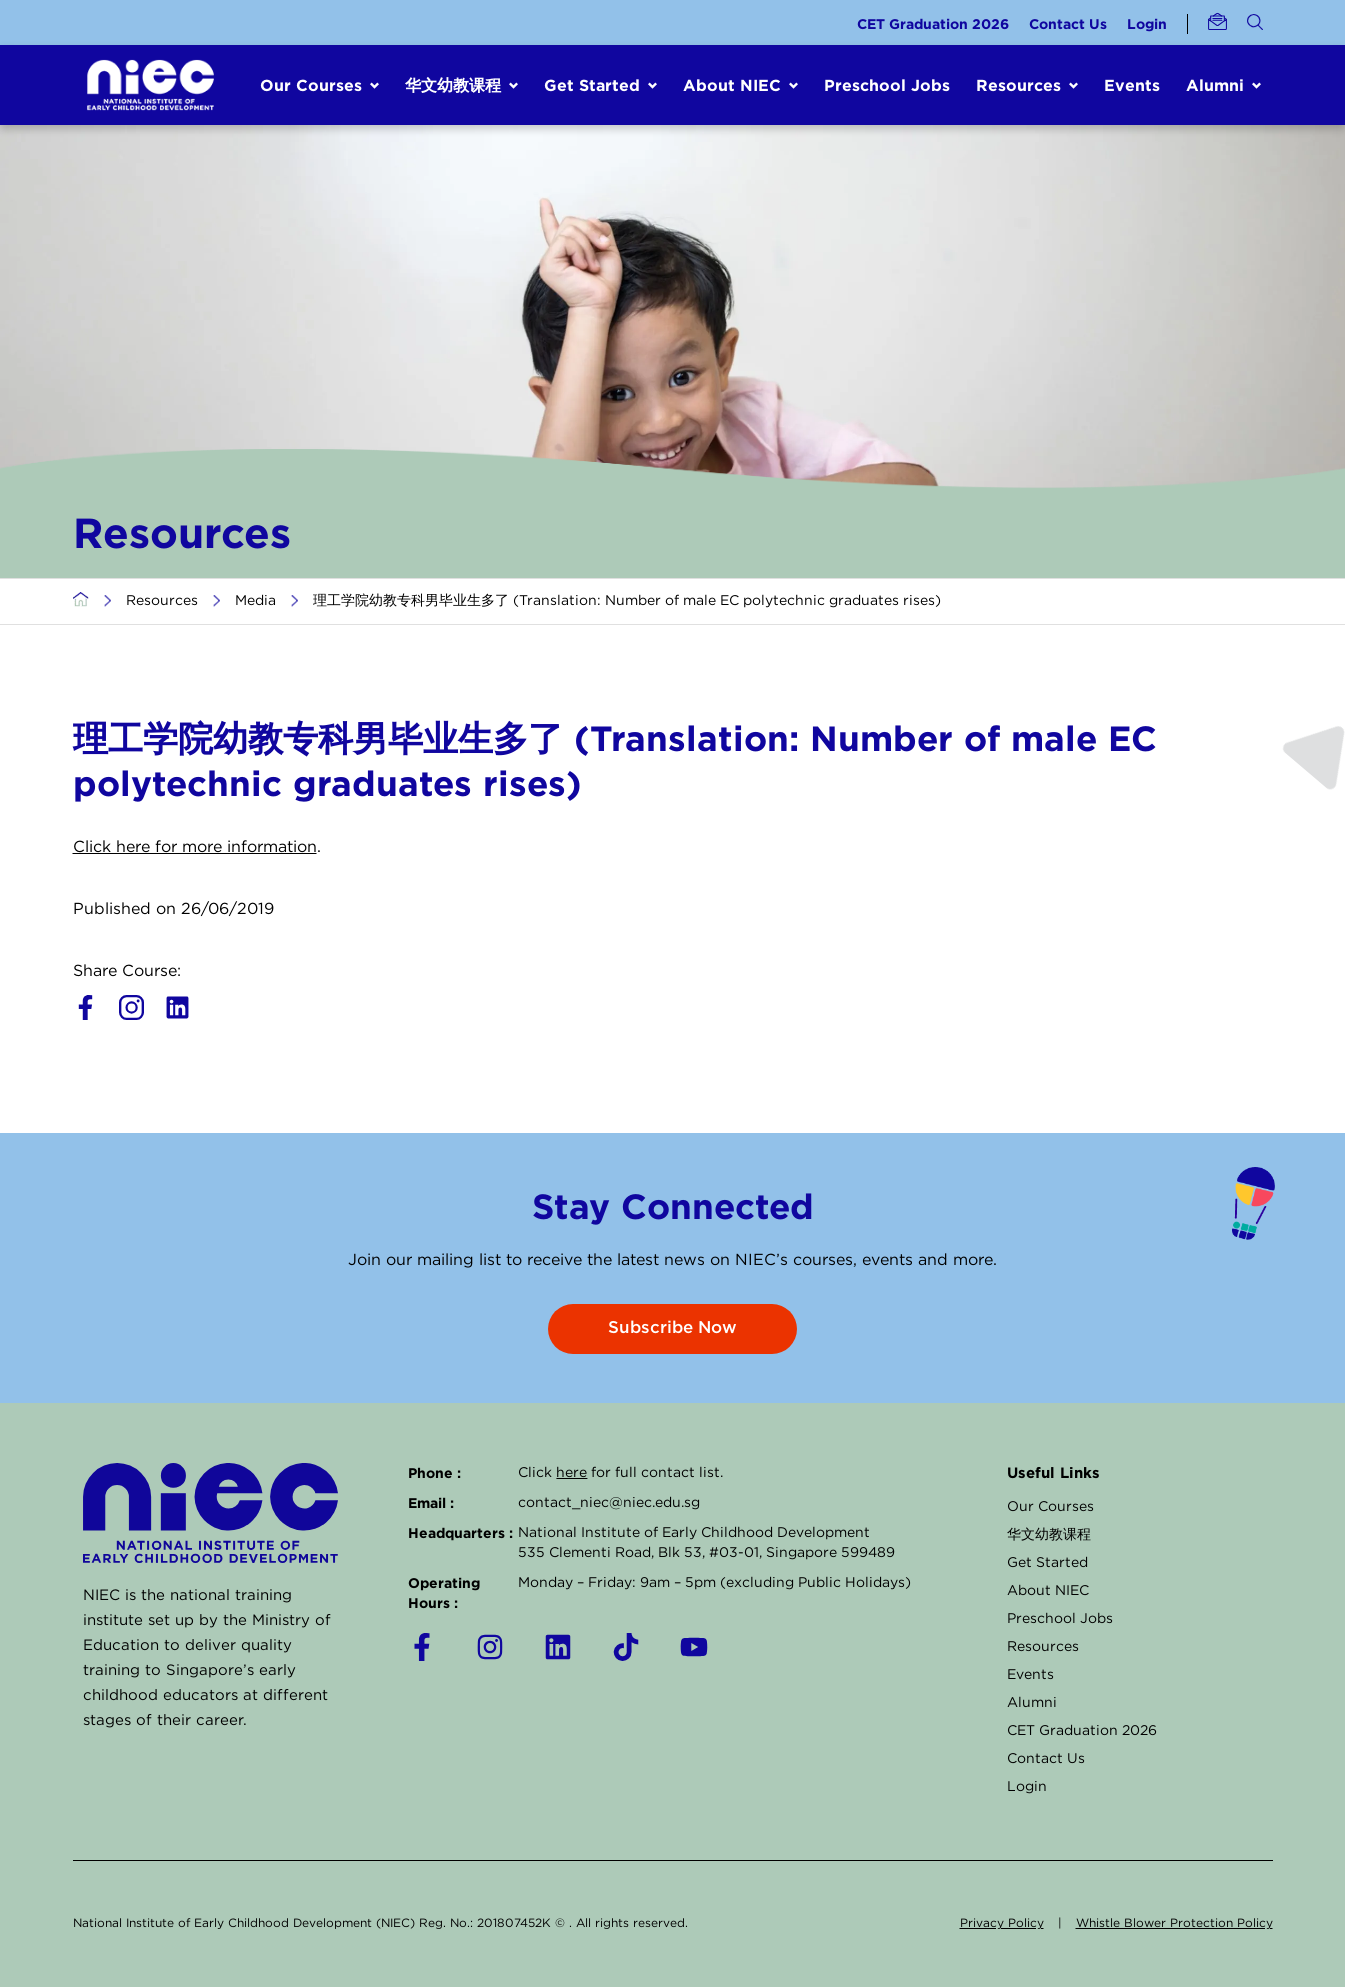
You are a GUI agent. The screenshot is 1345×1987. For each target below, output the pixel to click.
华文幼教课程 (1049, 1535)
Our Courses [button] (311, 85)
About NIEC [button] (732, 85)
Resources (162, 601)
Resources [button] (1018, 85)
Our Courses (1050, 1507)
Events (1132, 85)
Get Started (1047, 1563)
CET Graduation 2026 (933, 23)
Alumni (1032, 1703)
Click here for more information (195, 847)
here (571, 1473)
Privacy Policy (1002, 1923)
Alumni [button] (1215, 85)
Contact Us (1068, 23)
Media (255, 601)
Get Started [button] (592, 85)
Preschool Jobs (887, 85)
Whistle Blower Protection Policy (1174, 1923)
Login (1147, 23)
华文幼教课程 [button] (453, 85)
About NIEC (1048, 1591)
